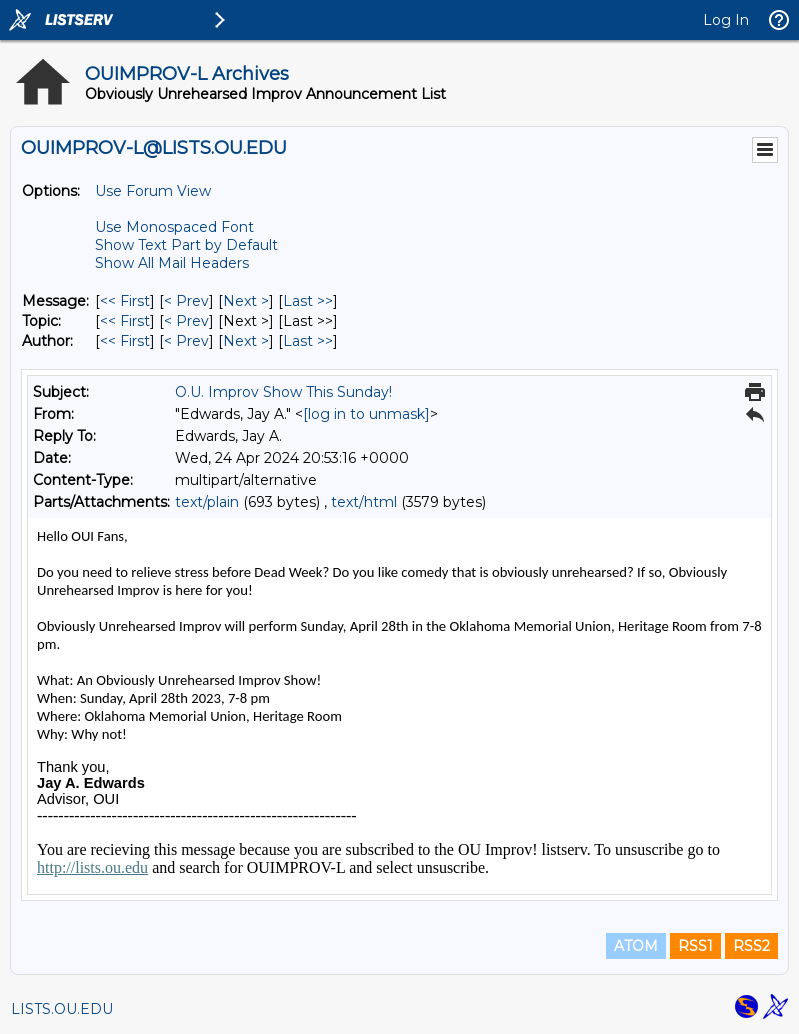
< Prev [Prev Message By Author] (186, 341)
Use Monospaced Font (174, 227)
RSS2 (751, 946)
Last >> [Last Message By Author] (308, 341)
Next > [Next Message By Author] (246, 341)
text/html (364, 502)
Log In (726, 20)
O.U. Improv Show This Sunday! (283, 392)
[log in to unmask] (366, 414)
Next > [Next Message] (246, 301)
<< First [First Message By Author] (125, 341)
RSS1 (695, 946)
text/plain (207, 502)
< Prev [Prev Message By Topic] (186, 321)
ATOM (636, 946)
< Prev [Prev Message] (186, 301)
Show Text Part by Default (186, 245)
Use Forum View (153, 191)
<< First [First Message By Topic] (125, 321)
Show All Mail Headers (172, 263)
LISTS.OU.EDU (62, 1009)
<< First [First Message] (125, 301)
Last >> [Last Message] (308, 301)
